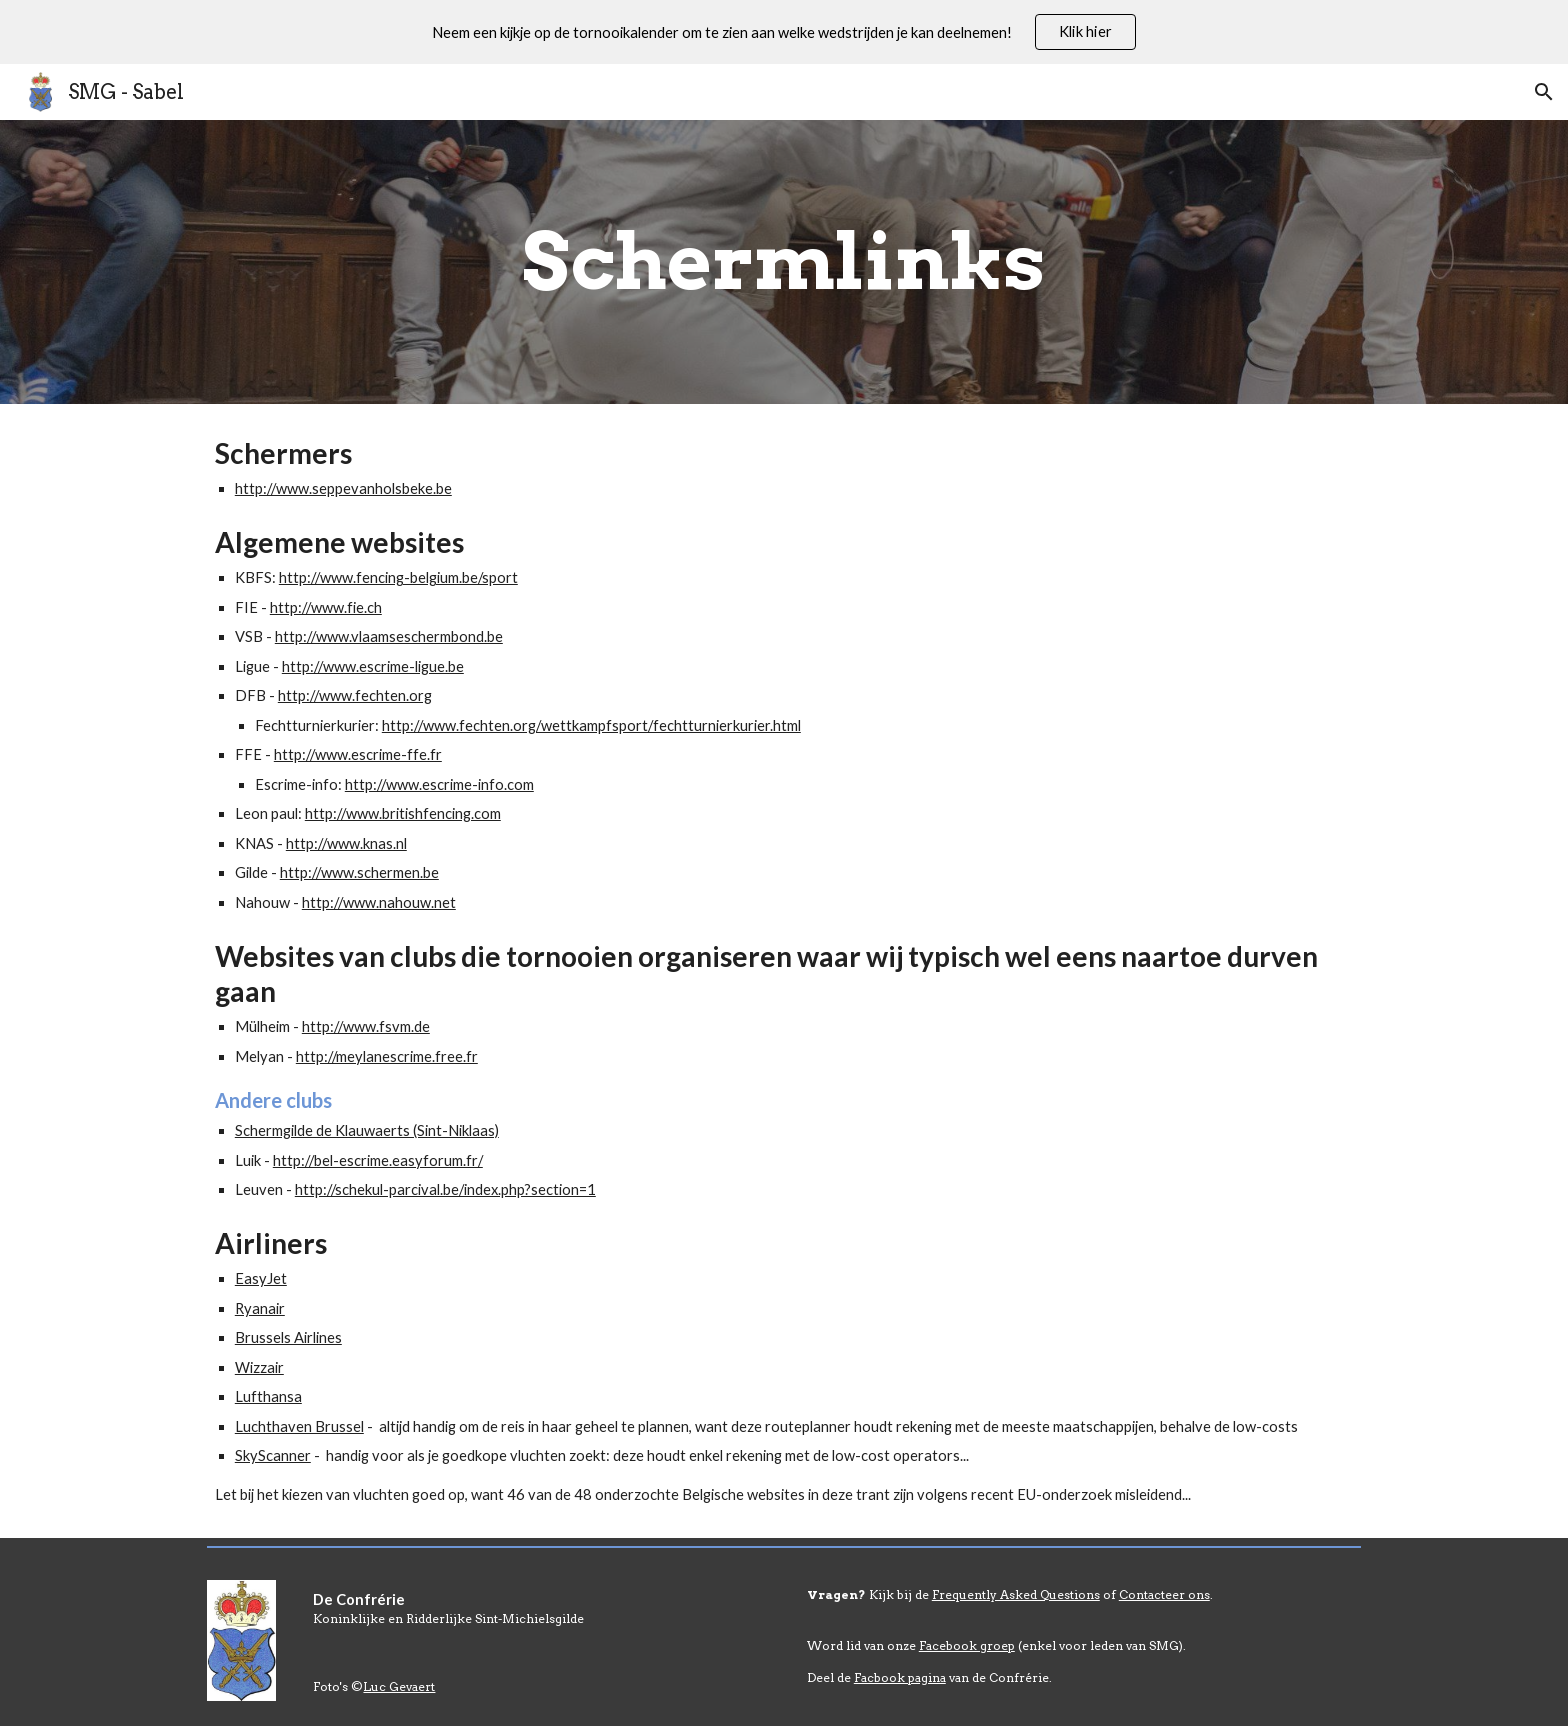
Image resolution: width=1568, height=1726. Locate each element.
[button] (1544, 92)
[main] (784, 262)
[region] (784, 32)
